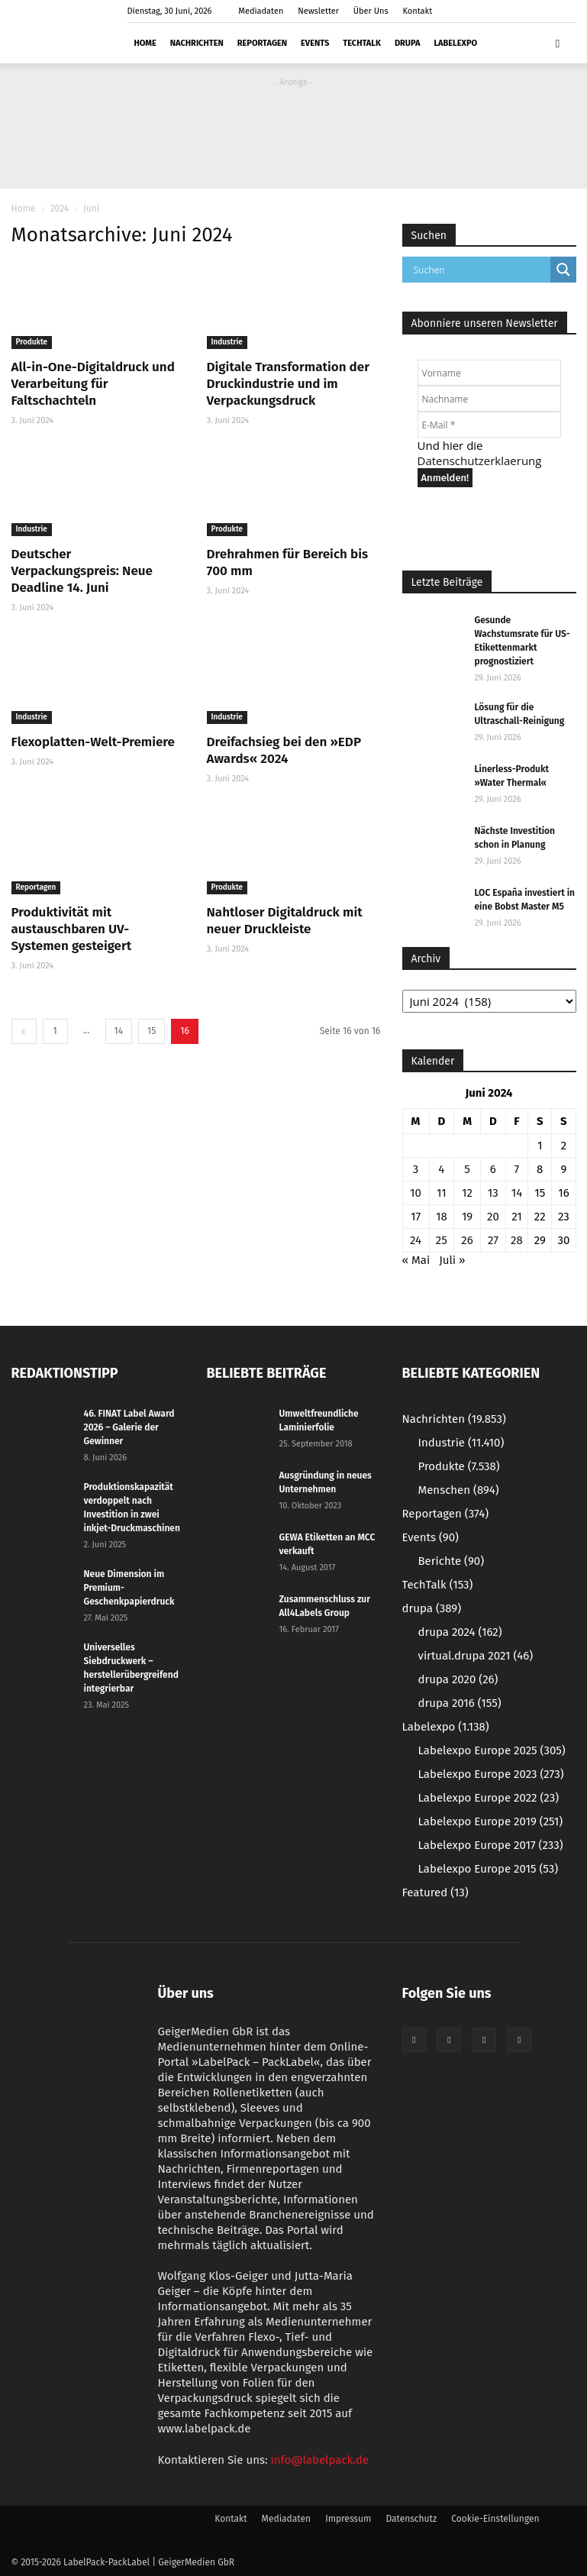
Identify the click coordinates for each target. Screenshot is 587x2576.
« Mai (416, 1260)
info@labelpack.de (320, 2460)
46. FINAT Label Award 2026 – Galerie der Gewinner (129, 1427)
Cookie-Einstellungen (495, 2518)
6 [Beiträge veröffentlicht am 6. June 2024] (493, 1169)
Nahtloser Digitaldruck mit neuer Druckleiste (285, 920)
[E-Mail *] (489, 425)
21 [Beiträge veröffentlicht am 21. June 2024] (516, 1216)
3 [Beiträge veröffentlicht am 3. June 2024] (416, 1169)
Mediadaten (260, 11)
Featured (435, 1892)
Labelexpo (455, 43)
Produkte (32, 342)
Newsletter (318, 11)
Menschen (458, 1490)
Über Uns (371, 11)
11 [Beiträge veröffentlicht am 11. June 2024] (442, 1193)
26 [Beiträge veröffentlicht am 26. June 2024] (467, 1240)
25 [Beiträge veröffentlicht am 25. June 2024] (441, 1240)
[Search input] (480, 270)
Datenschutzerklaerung (480, 460)
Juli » (452, 1260)
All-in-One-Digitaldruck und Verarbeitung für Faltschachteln (93, 384)
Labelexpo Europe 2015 (488, 1869)
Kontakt (418, 11)
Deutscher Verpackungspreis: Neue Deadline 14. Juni (82, 571)
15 (151, 1031)
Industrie (227, 342)
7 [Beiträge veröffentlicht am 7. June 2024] (517, 1169)
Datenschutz (411, 2518)
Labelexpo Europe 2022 (489, 1798)
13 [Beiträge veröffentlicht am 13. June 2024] (493, 1193)
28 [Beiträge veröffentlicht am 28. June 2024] (517, 1240)
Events (315, 43)
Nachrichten (197, 43)
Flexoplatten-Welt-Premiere (93, 742)
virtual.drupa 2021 (476, 1656)
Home (145, 43)
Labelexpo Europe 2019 (490, 1821)
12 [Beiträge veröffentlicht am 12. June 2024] (467, 1193)
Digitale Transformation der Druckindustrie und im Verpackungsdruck (288, 384)
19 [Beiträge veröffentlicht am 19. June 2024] (467, 1216)
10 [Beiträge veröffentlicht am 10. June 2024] (415, 1193)
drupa (407, 43)
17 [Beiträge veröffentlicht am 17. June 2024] (416, 1216)
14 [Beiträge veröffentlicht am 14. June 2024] (516, 1193)
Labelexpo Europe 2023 (491, 1774)
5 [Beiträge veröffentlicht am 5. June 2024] (467, 1169)
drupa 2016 (460, 1703)
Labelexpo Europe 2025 (492, 1750)
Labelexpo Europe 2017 (490, 1845)
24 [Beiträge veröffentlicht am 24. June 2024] (415, 1240)
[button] (558, 42)
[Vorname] (489, 373)
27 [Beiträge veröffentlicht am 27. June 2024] (493, 1240)
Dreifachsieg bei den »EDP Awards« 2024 (284, 750)
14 (119, 1031)
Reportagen (262, 43)
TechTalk (362, 43)
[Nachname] (489, 399)
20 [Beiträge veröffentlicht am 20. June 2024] (493, 1216)
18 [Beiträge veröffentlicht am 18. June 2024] (441, 1216)
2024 (59, 208)
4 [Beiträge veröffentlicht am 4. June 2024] (441, 1169)
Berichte (451, 1561)
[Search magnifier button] (563, 270)
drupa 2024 (460, 1632)
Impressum (348, 2518)
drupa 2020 (458, 1679)
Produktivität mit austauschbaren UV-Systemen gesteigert (71, 929)
